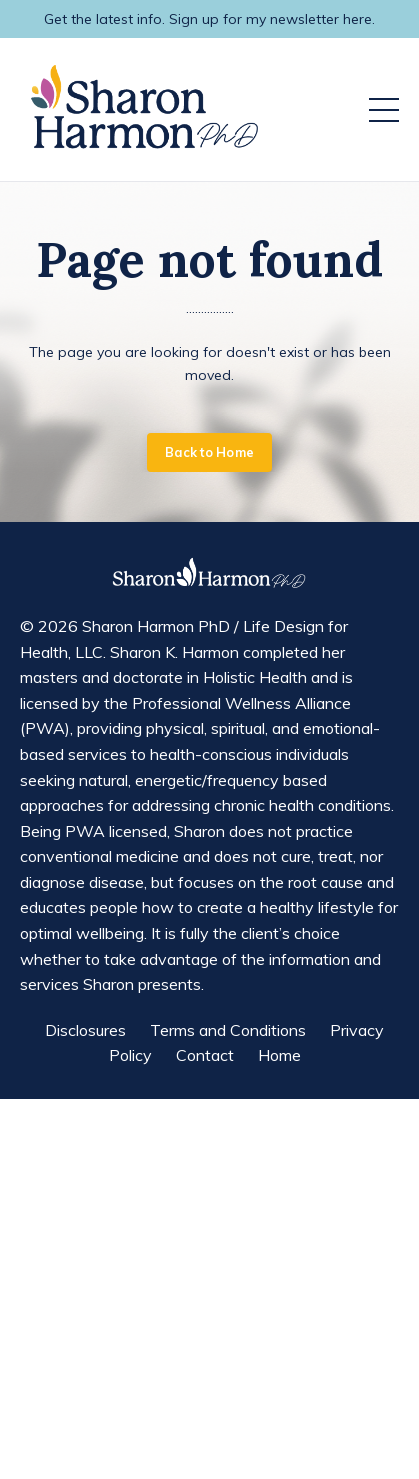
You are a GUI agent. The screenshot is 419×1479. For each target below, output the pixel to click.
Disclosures (85, 1030)
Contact (205, 1055)
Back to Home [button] (209, 452)
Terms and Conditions (228, 1030)
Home (279, 1055)
